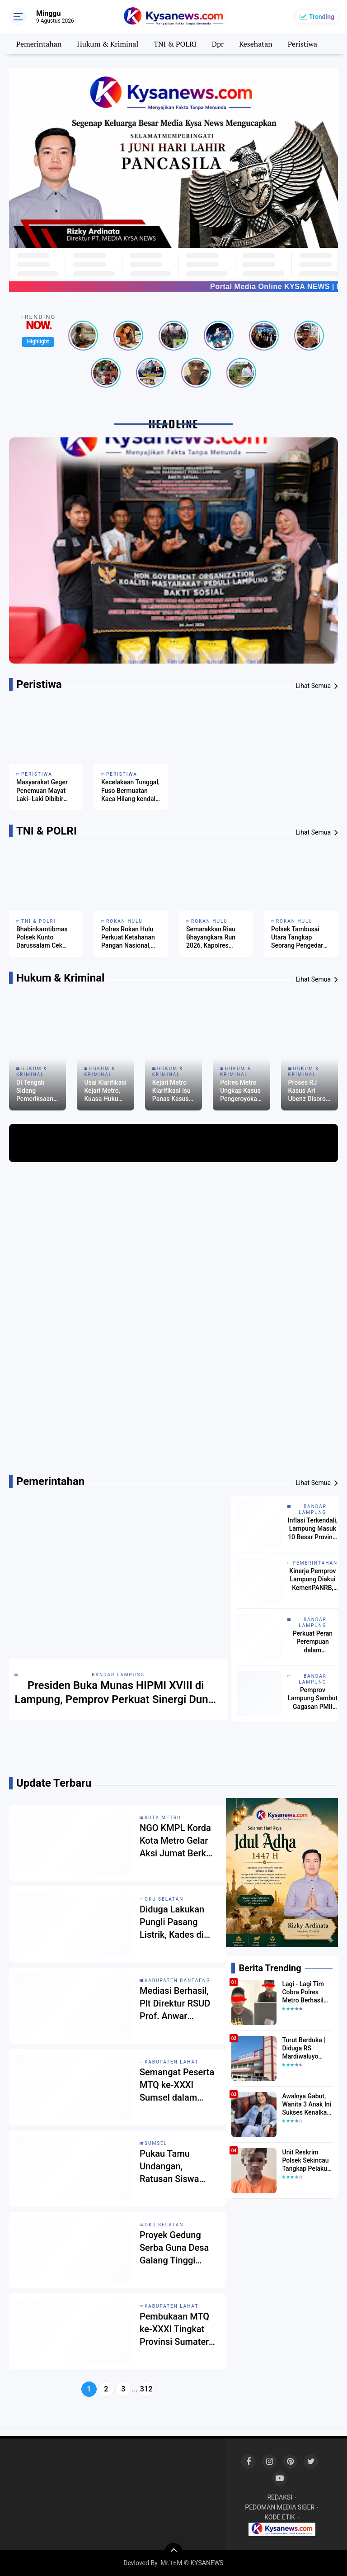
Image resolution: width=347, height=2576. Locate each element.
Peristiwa (302, 44)
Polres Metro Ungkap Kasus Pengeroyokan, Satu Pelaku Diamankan (241, 1091)
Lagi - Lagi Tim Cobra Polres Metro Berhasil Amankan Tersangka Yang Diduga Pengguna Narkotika (307, 1992)
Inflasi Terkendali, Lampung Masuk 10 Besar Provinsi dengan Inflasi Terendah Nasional (313, 1529)
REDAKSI (279, 2497)
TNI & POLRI (175, 44)
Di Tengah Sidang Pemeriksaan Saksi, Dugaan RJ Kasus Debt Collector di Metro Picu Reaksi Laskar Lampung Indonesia (36, 1091)
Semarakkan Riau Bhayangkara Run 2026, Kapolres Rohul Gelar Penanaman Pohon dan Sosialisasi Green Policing (212, 937)
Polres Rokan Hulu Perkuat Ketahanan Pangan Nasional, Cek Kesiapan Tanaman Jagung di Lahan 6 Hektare (129, 937)
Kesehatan (255, 44)
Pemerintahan (38, 44)
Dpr (218, 44)
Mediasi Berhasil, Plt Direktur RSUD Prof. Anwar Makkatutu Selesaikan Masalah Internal (175, 2003)
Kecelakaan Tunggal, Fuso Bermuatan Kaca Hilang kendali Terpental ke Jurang (130, 790)
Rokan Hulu (124, 921)
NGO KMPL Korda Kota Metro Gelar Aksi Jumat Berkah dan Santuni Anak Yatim (178, 1841)
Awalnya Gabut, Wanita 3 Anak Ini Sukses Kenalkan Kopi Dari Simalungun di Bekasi (306, 2104)
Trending (321, 16)
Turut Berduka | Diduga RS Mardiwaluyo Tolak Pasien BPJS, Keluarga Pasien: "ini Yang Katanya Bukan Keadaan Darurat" (306, 2048)
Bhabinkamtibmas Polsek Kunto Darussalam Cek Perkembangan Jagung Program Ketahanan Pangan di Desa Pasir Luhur (43, 937)
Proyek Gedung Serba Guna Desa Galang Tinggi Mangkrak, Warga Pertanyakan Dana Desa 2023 (176, 2248)
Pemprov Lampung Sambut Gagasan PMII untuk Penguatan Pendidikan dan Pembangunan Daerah (313, 1698)
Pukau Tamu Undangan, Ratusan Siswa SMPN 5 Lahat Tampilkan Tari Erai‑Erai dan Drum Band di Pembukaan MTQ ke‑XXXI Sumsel (177, 2166)
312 (146, 2389)
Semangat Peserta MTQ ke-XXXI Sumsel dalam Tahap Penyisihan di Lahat (177, 2085)
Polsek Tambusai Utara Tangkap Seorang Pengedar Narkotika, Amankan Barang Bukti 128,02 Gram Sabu (299, 937)
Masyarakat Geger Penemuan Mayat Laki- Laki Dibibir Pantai (42, 790)
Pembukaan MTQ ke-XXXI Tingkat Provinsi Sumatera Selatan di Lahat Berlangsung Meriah (177, 2329)
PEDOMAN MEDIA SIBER (279, 2507)
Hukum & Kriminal (107, 44)
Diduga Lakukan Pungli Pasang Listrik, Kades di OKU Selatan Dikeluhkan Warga (176, 1922)
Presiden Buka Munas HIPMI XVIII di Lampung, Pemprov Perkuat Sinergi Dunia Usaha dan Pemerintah (116, 1693)
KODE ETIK (279, 2517)
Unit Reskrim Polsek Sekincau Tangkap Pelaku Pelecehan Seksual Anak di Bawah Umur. (305, 2161)
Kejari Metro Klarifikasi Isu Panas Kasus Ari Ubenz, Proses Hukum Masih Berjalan (173, 1091)
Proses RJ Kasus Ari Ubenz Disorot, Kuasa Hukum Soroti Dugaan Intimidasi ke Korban (308, 1091)
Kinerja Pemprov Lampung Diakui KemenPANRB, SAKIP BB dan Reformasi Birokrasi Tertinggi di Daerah (312, 1579)
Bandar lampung (118, 1674)
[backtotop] (173, 2552)
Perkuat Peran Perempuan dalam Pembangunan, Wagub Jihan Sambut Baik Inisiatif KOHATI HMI (312, 1642)
